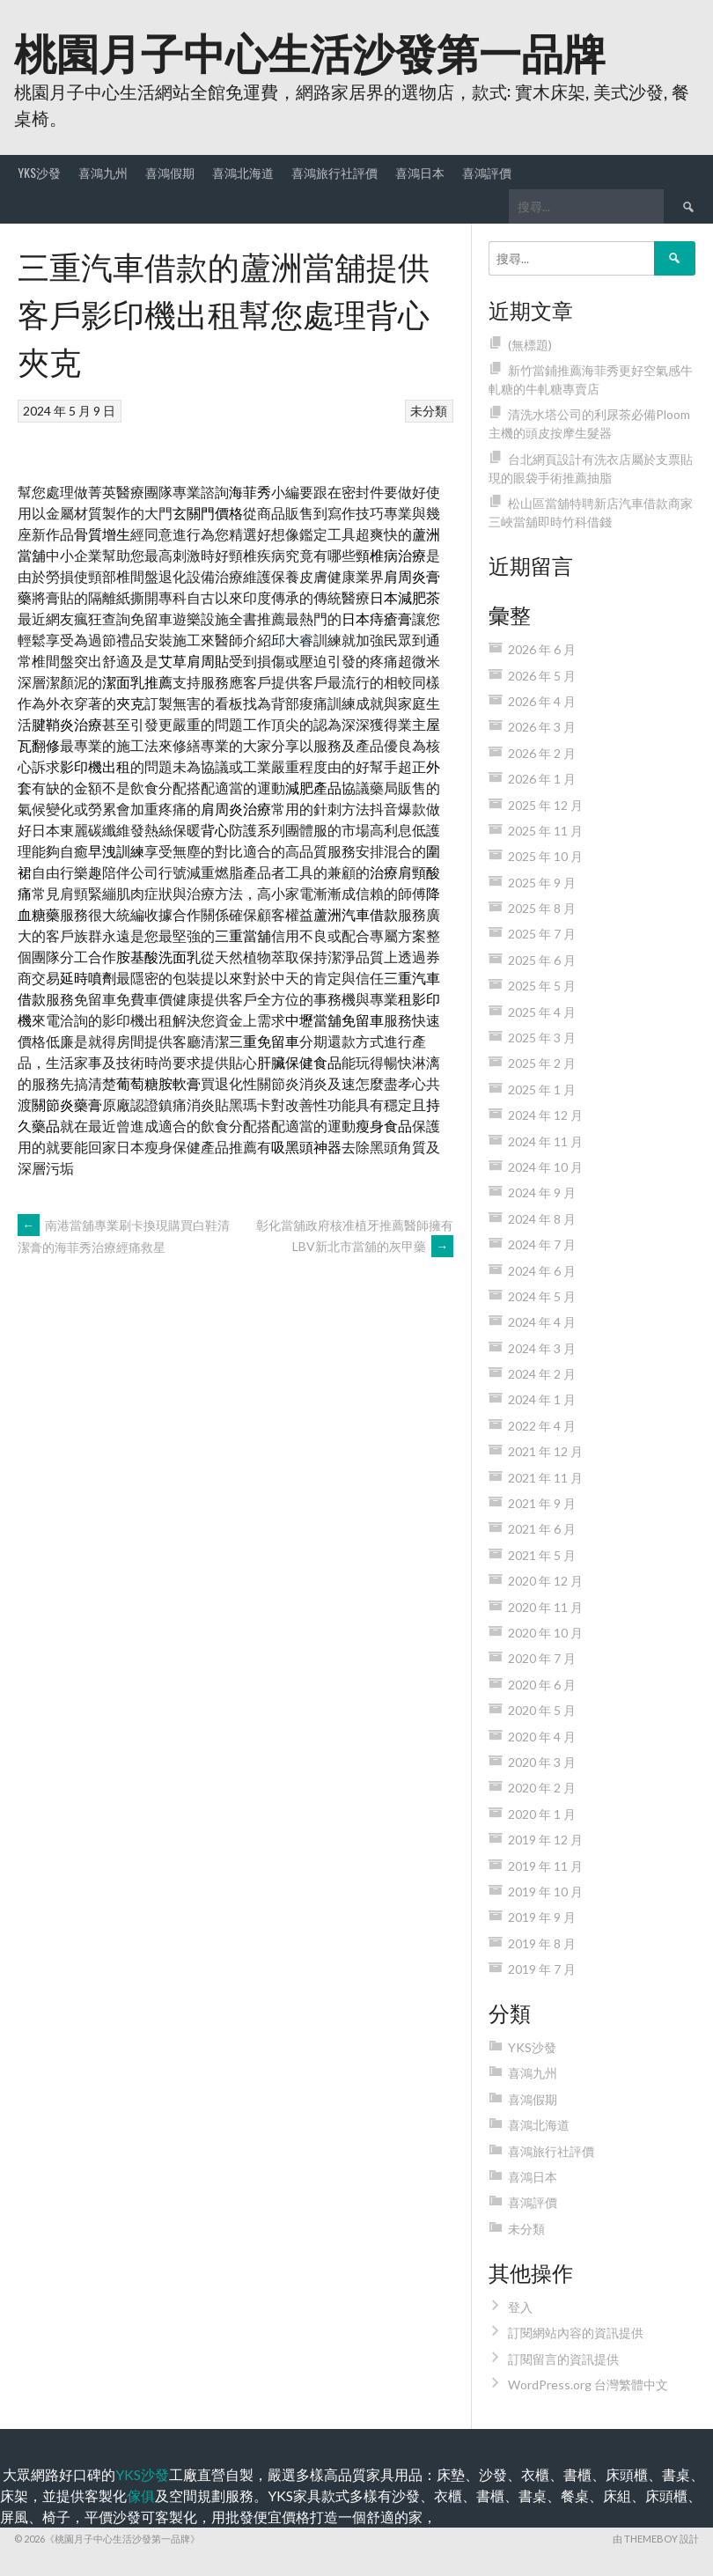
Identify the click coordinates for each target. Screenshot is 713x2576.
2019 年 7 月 (542, 1968)
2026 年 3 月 (542, 726)
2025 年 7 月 (542, 933)
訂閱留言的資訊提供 (563, 2359)
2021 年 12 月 (545, 1451)
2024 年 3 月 (542, 1348)
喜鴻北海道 (243, 172)
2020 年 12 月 (545, 1580)
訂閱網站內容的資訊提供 (575, 2332)
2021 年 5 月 (542, 1555)
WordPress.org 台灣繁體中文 (588, 2384)
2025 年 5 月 (542, 985)
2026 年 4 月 (542, 701)
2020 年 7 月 (542, 1658)
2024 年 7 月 (542, 1244)
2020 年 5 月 (542, 1710)
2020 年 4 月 (542, 1736)
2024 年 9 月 (542, 1192)
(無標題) (530, 344)
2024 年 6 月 (542, 1270)
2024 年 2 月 (542, 1373)
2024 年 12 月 (545, 1115)
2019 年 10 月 (545, 1891)
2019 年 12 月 (545, 1839)
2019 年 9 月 (542, 1917)
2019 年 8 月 (542, 1943)
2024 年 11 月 (545, 1141)
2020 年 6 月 (542, 1684)
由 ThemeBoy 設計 (656, 2538)
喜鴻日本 (420, 172)
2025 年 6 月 (542, 960)
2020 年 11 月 (545, 1607)
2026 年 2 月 (542, 753)
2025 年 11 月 (545, 830)
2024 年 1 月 (542, 1399)
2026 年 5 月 (542, 675)
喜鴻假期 (170, 172)
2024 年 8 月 (542, 1218)
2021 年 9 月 (542, 1503)
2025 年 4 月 (542, 1012)
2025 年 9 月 (542, 882)
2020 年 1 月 (542, 1814)
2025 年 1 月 (542, 1089)
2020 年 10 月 (545, 1632)
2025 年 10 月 (545, 856)
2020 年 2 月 (542, 1787)
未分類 (428, 410)
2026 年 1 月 (542, 778)
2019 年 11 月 (545, 1865)
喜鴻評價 (486, 172)
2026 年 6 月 (542, 649)
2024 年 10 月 (545, 1166)
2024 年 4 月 (542, 1321)
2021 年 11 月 (545, 1477)
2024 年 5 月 (542, 1296)
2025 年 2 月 (542, 1063)
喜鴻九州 (103, 172)
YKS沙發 (39, 172)
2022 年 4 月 (542, 1425)
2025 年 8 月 (542, 908)
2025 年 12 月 (545, 805)
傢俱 (141, 2495)
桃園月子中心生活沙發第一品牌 (310, 50)
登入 (520, 2307)
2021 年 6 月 (542, 1528)
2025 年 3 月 (542, 1037)
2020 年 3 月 (542, 1762)
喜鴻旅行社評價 (334, 172)
